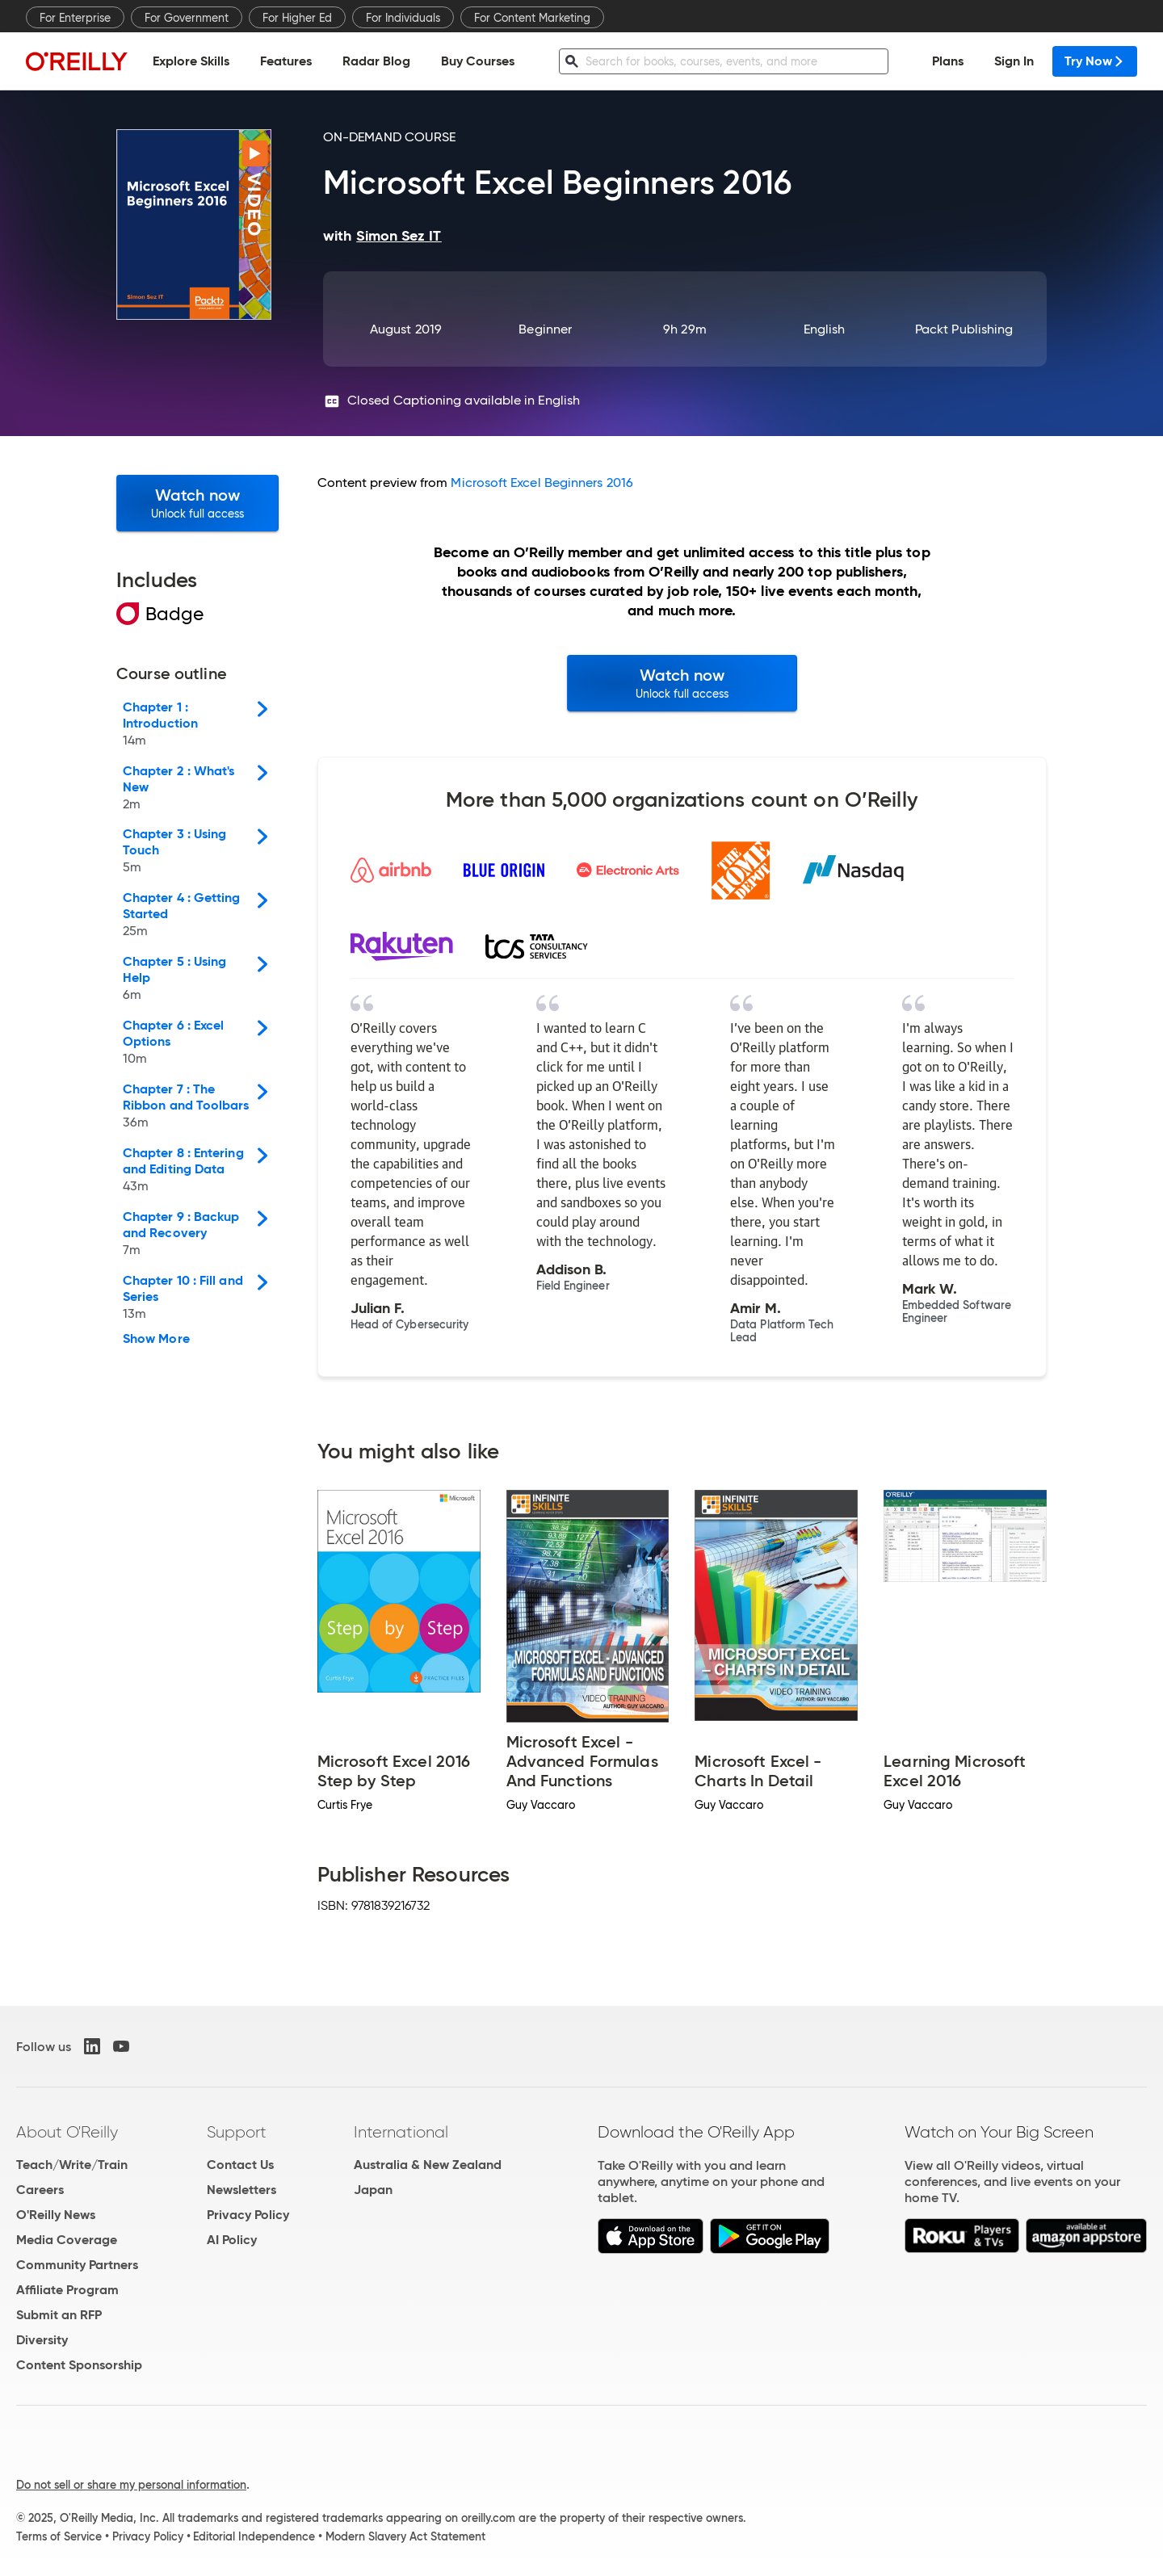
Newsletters (241, 2189)
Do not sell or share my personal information (131, 2484)
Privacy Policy (248, 2214)
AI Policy (232, 2239)
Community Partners (77, 2264)
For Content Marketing (532, 17)
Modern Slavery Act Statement (405, 2536)
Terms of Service (59, 2536)
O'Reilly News (55, 2214)
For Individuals (403, 17)
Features (286, 60)
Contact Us (240, 2164)
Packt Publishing (964, 329)
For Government (187, 17)
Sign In (1014, 60)
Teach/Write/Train (72, 2164)
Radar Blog (376, 60)
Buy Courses (477, 60)
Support (237, 2132)
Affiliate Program (67, 2289)
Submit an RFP (59, 2314)
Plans (948, 60)
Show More (156, 1338)
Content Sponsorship (79, 2364)
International (401, 2132)
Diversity (42, 2339)
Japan (373, 2189)
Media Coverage (66, 2239)
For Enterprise (75, 17)
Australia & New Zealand (428, 2164)
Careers (40, 2189)
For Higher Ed (297, 17)
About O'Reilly (67, 2132)
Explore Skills (191, 60)
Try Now (1094, 60)
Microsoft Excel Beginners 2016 (541, 482)
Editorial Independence (254, 2536)
